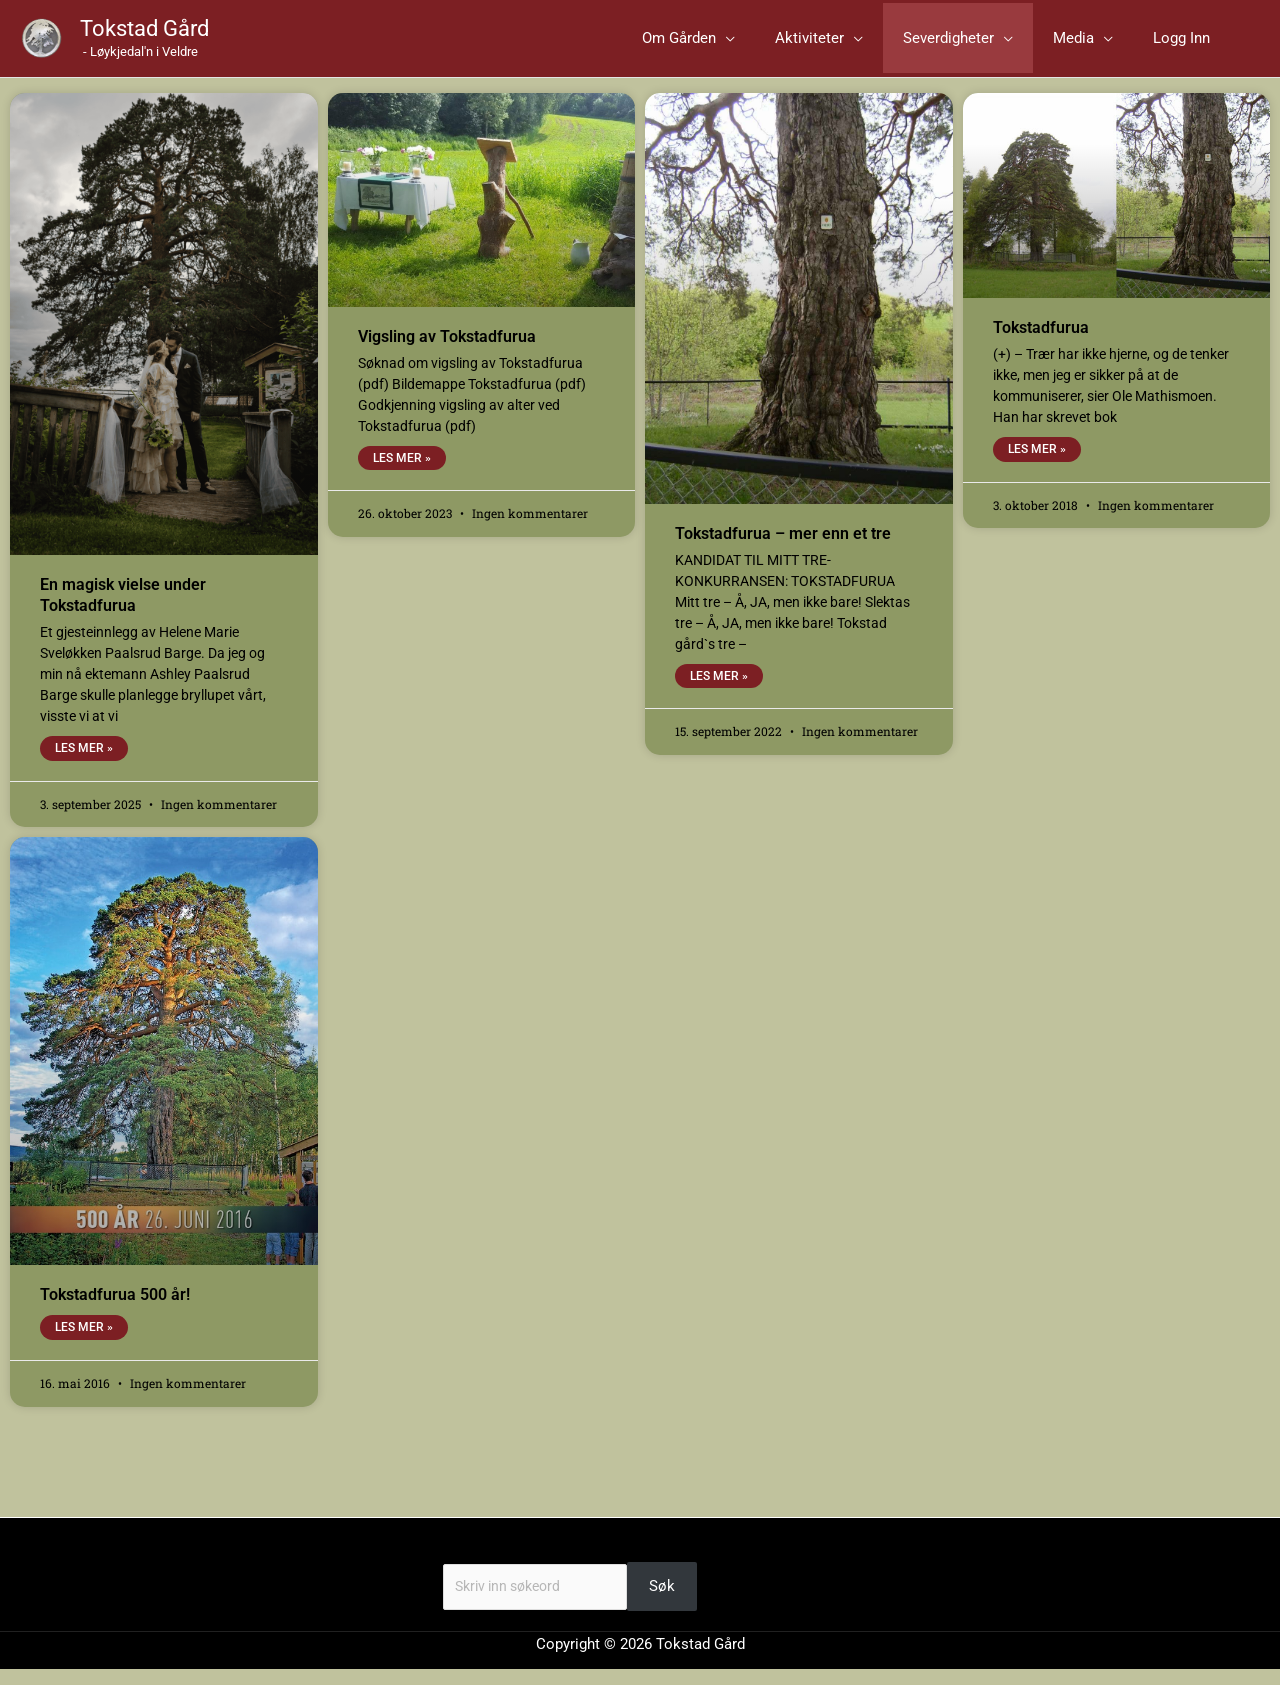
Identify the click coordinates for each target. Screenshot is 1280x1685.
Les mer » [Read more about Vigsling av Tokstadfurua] (402, 472)
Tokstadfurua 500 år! (115, 1309)
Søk (456, 1565)
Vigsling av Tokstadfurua (447, 349)
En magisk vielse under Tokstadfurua (123, 609)
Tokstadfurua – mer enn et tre (783, 546)
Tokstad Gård (144, 35)
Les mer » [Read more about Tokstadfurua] (1037, 463)
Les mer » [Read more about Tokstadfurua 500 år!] (84, 1343)
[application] (815, 45)
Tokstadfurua (1041, 341)
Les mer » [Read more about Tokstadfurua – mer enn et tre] (719, 690)
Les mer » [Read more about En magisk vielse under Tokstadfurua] (84, 762)
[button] (778, 45)
